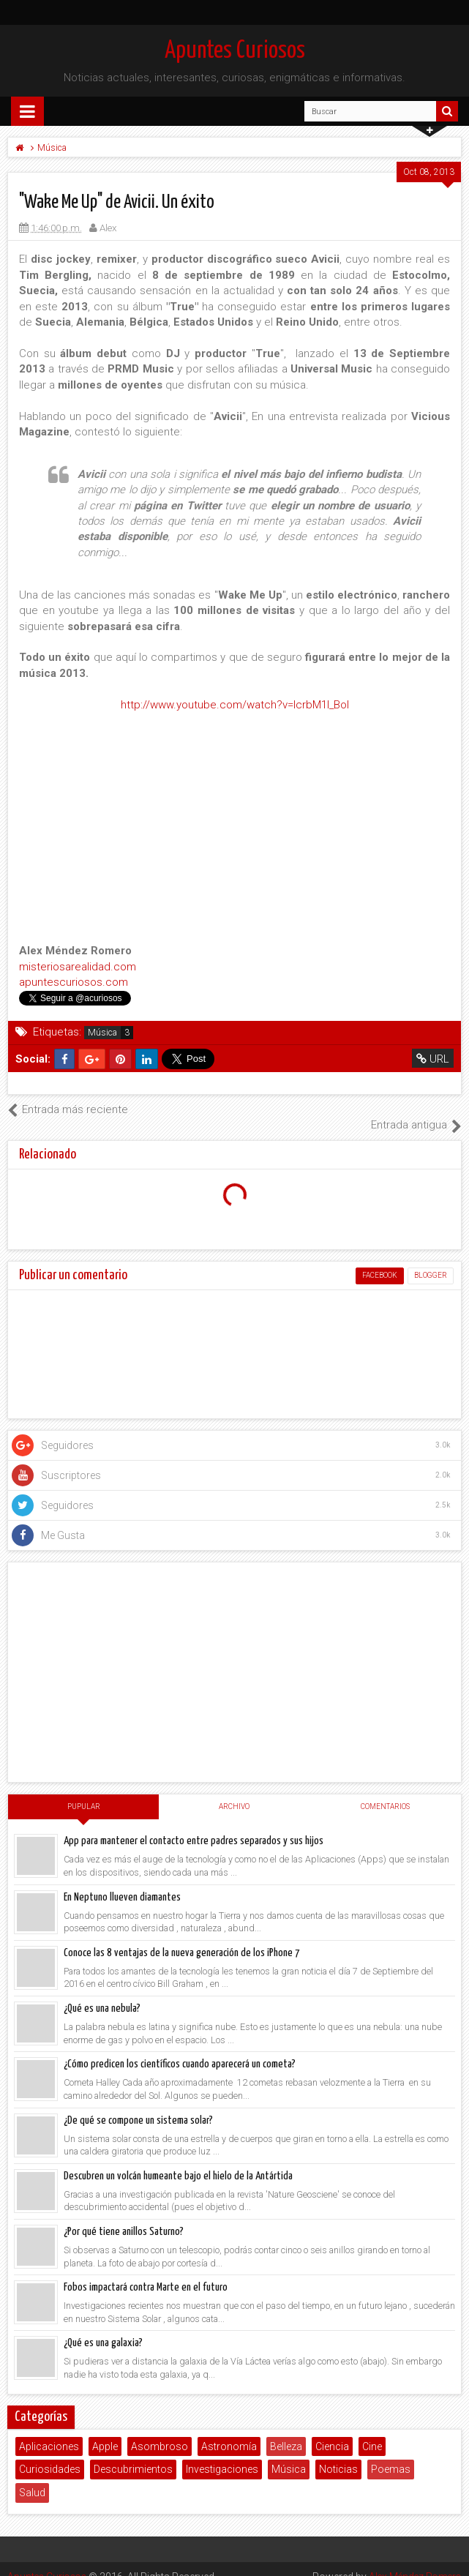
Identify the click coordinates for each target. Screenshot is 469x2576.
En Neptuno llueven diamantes (122, 1881)
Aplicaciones (49, 2430)
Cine (372, 2430)
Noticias (338, 2454)
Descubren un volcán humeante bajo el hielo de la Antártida (178, 2159)
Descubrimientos (133, 2454)
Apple (105, 2430)
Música (102, 1032)
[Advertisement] (234, 1656)
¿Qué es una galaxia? (103, 2327)
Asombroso (159, 2430)
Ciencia (332, 2430)
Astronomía (229, 2430)
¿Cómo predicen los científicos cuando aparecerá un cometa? (180, 2048)
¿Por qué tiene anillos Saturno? (124, 2216)
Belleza (286, 2430)
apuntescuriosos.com (73, 982)
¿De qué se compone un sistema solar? (138, 2104)
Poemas (390, 2454)
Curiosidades (49, 2454)
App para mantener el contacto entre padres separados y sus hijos (193, 1825)
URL (432, 1059)
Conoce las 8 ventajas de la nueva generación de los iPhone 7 (182, 1936)
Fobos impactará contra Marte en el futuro (146, 2271)
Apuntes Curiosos (235, 51)
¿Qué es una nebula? (102, 1993)
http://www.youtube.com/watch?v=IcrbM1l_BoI (235, 704)
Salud (32, 2477)
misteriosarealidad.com (77, 966)
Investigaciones (222, 2454)
